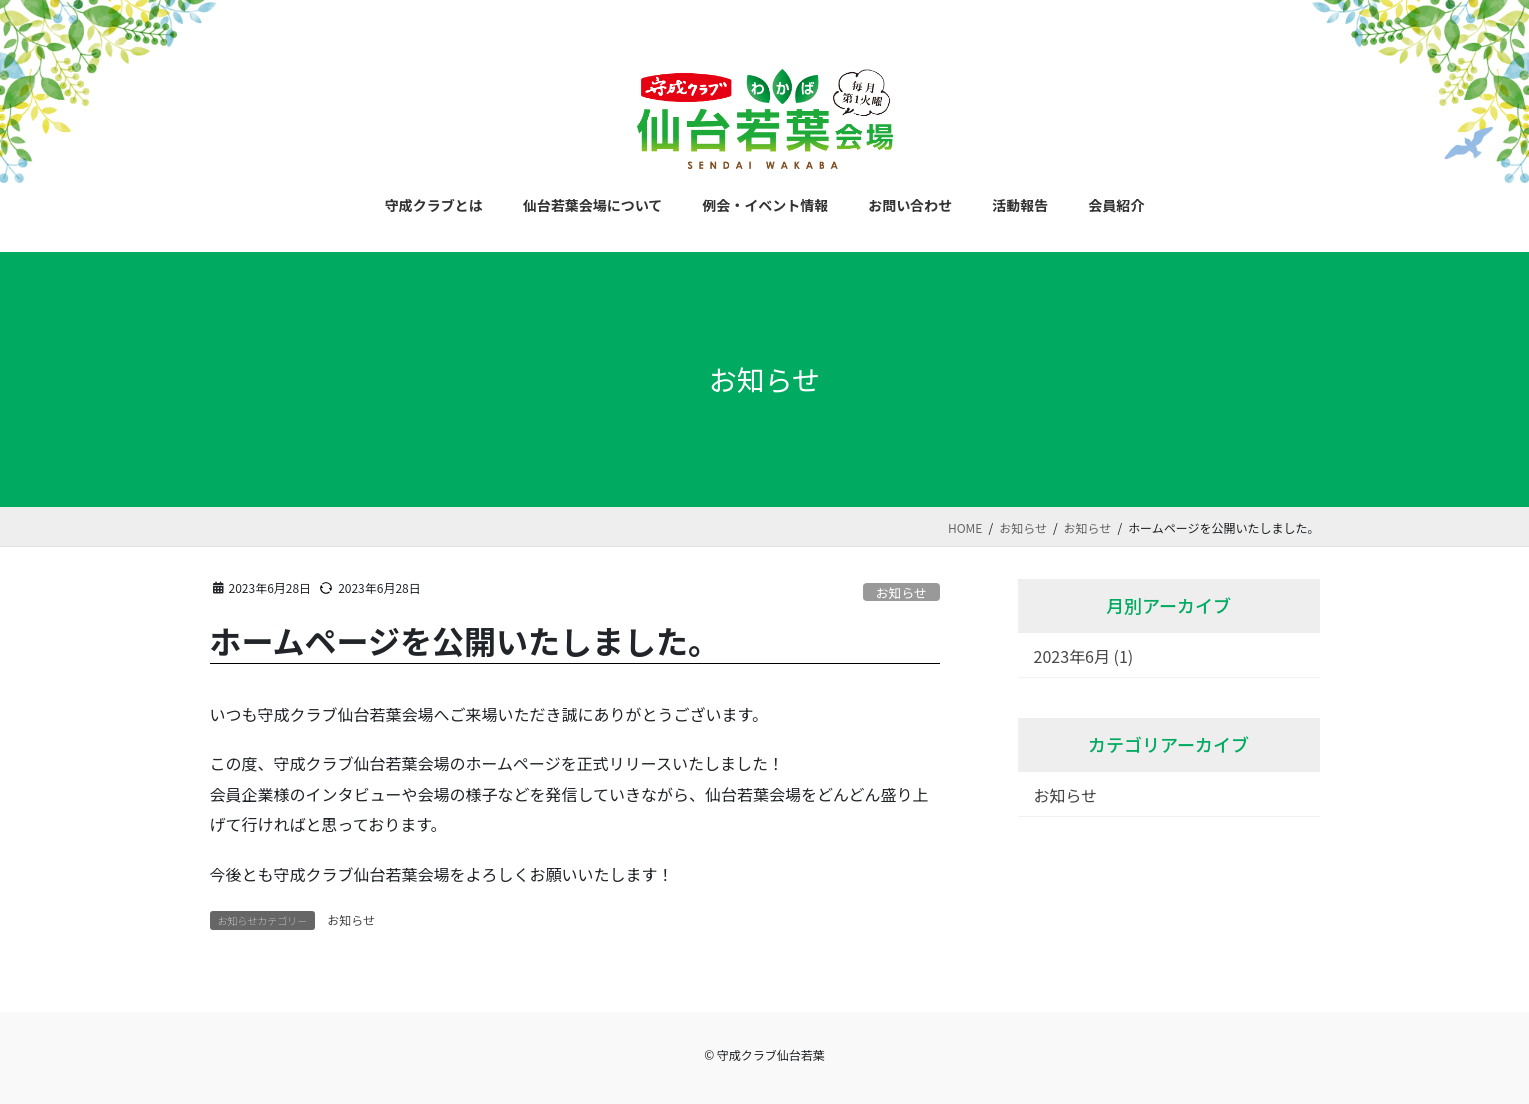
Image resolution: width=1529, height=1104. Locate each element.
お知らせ (901, 592)
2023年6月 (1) (1084, 656)
